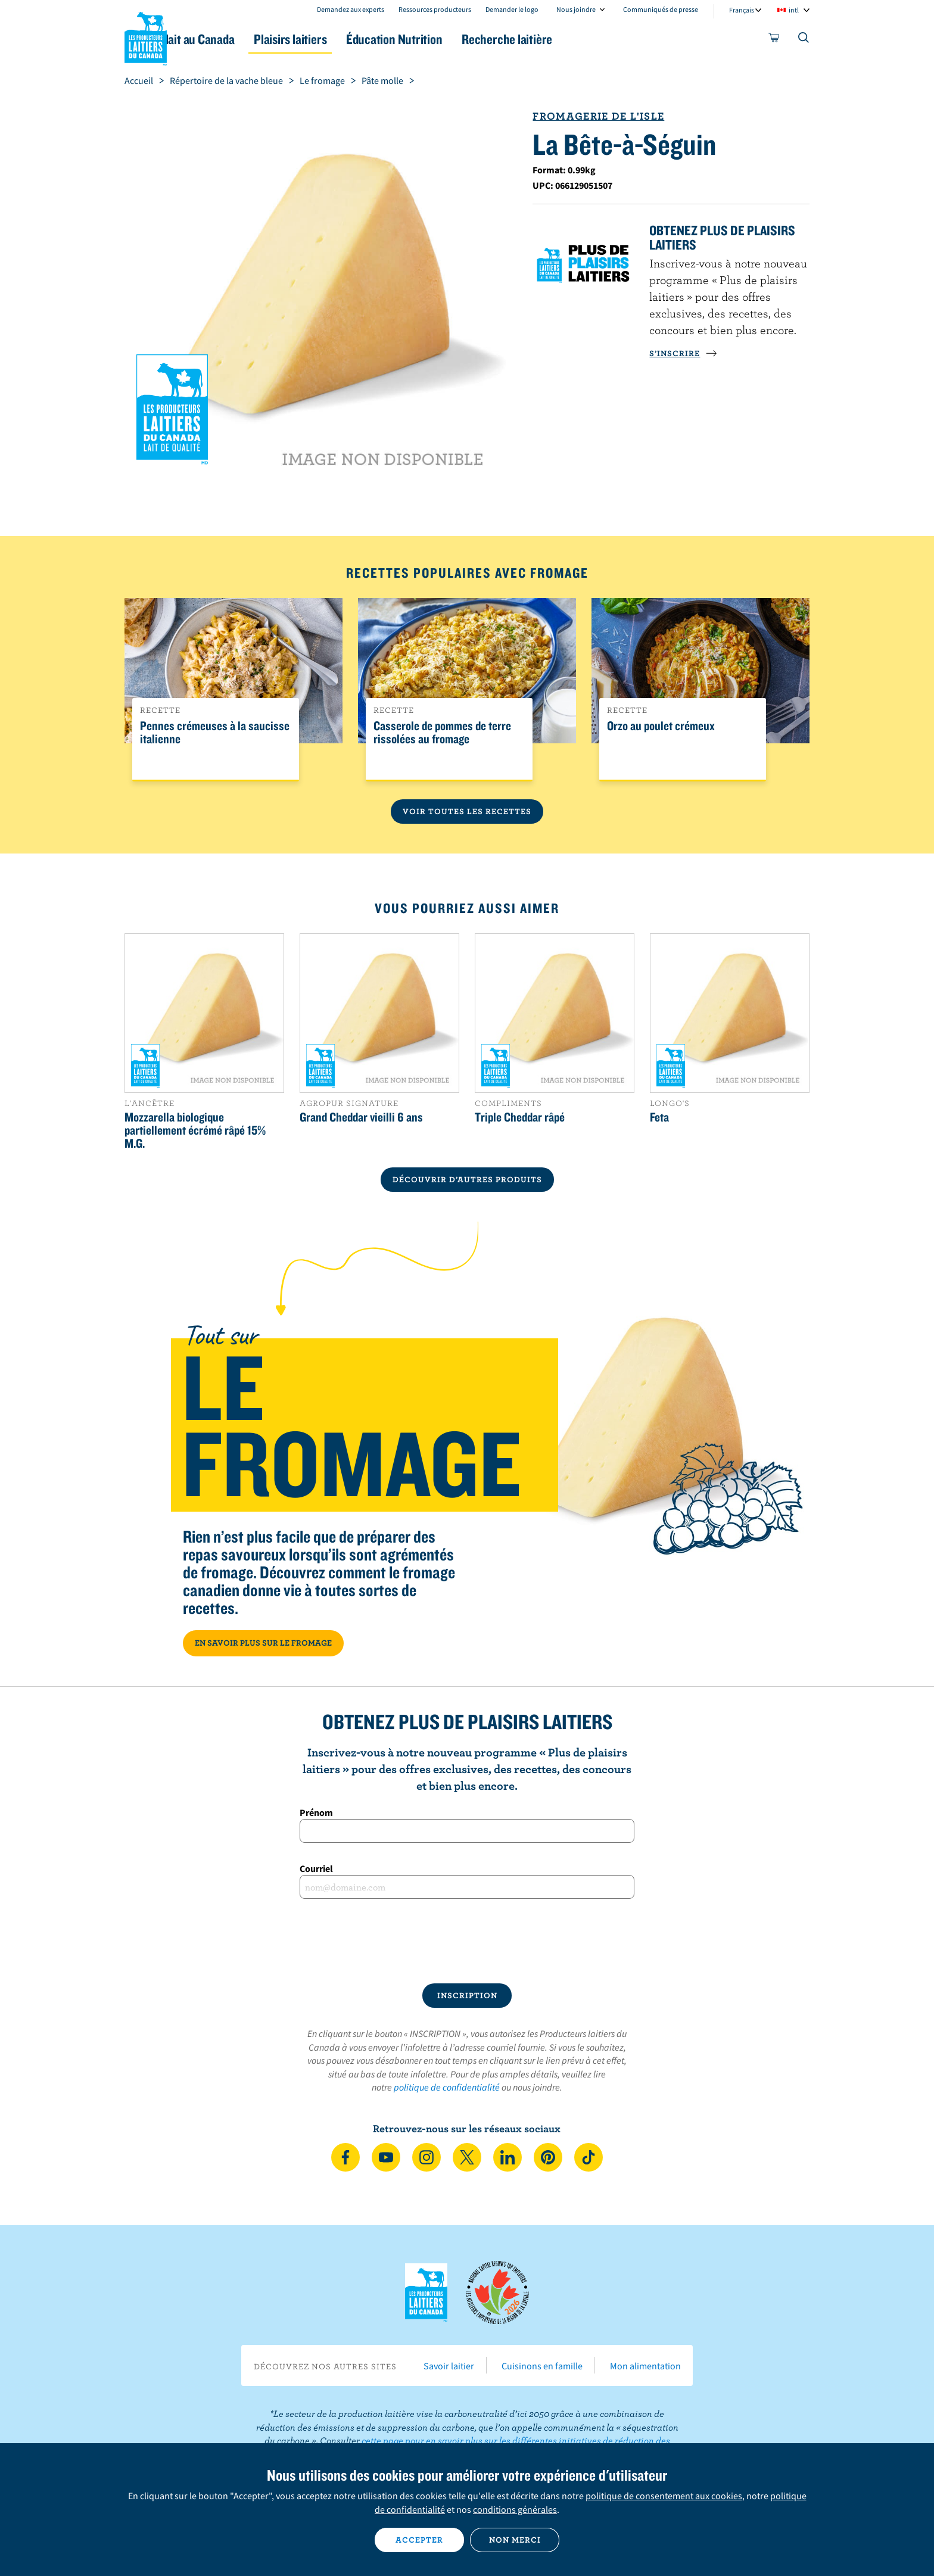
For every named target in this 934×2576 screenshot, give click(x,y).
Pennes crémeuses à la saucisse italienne (214, 732)
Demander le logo (511, 9)
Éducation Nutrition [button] (466, 39)
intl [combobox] (794, 9)
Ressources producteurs (434, 9)
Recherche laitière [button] (590, 39)
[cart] (774, 40)
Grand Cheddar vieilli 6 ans (361, 1116)
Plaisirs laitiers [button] (349, 39)
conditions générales (515, 2509)
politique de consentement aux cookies (664, 2496)
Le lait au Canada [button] (239, 39)
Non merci (515, 2539)
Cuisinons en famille (542, 2366)
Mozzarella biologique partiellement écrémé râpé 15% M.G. (195, 1130)
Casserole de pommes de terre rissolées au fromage (442, 732)
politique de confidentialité (447, 2087)
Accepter (419, 2539)
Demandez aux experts (350, 9)
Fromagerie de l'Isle (598, 116)
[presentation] (467, 1941)
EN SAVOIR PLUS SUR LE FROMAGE (263, 1642)
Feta (659, 1116)
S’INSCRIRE (683, 353)
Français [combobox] (741, 9)
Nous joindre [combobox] (576, 9)
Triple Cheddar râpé (520, 1116)
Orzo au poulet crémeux (661, 726)
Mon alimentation (645, 2366)
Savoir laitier (449, 2366)
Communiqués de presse (660, 9)
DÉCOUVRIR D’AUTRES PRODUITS (467, 1179)
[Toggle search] (804, 40)
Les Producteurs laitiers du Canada (145, 36)
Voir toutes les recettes (467, 811)
